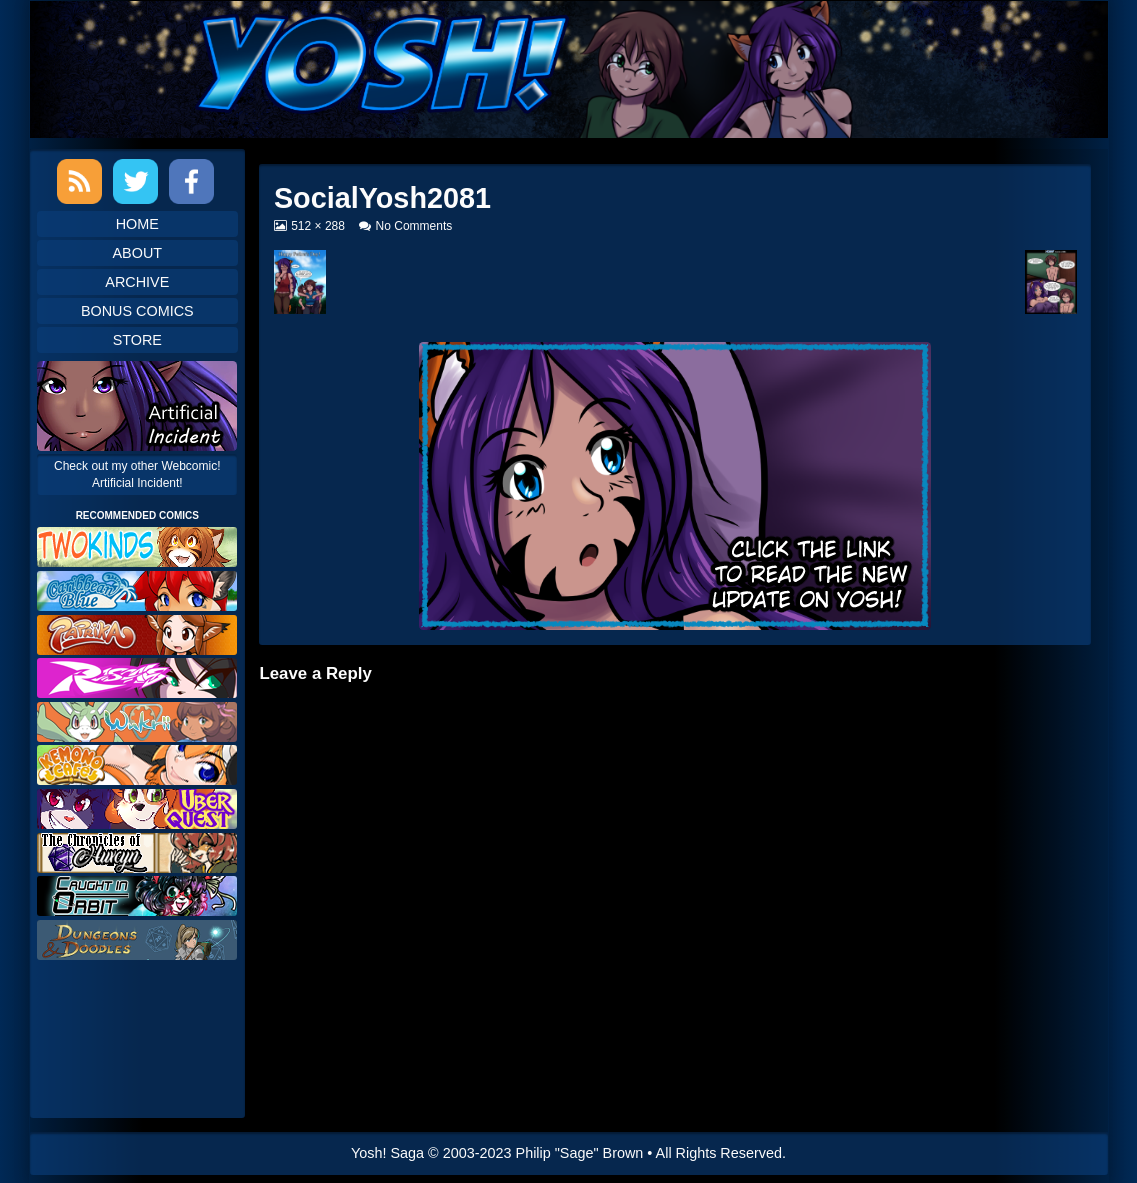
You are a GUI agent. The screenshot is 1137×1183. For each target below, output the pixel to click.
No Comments (414, 226)
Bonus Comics (137, 311)
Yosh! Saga (387, 1153)
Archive (137, 282)
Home (137, 224)
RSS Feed (79, 181)
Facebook (191, 181)
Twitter (135, 181)
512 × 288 (317, 226)
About (138, 253)
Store (137, 340)
